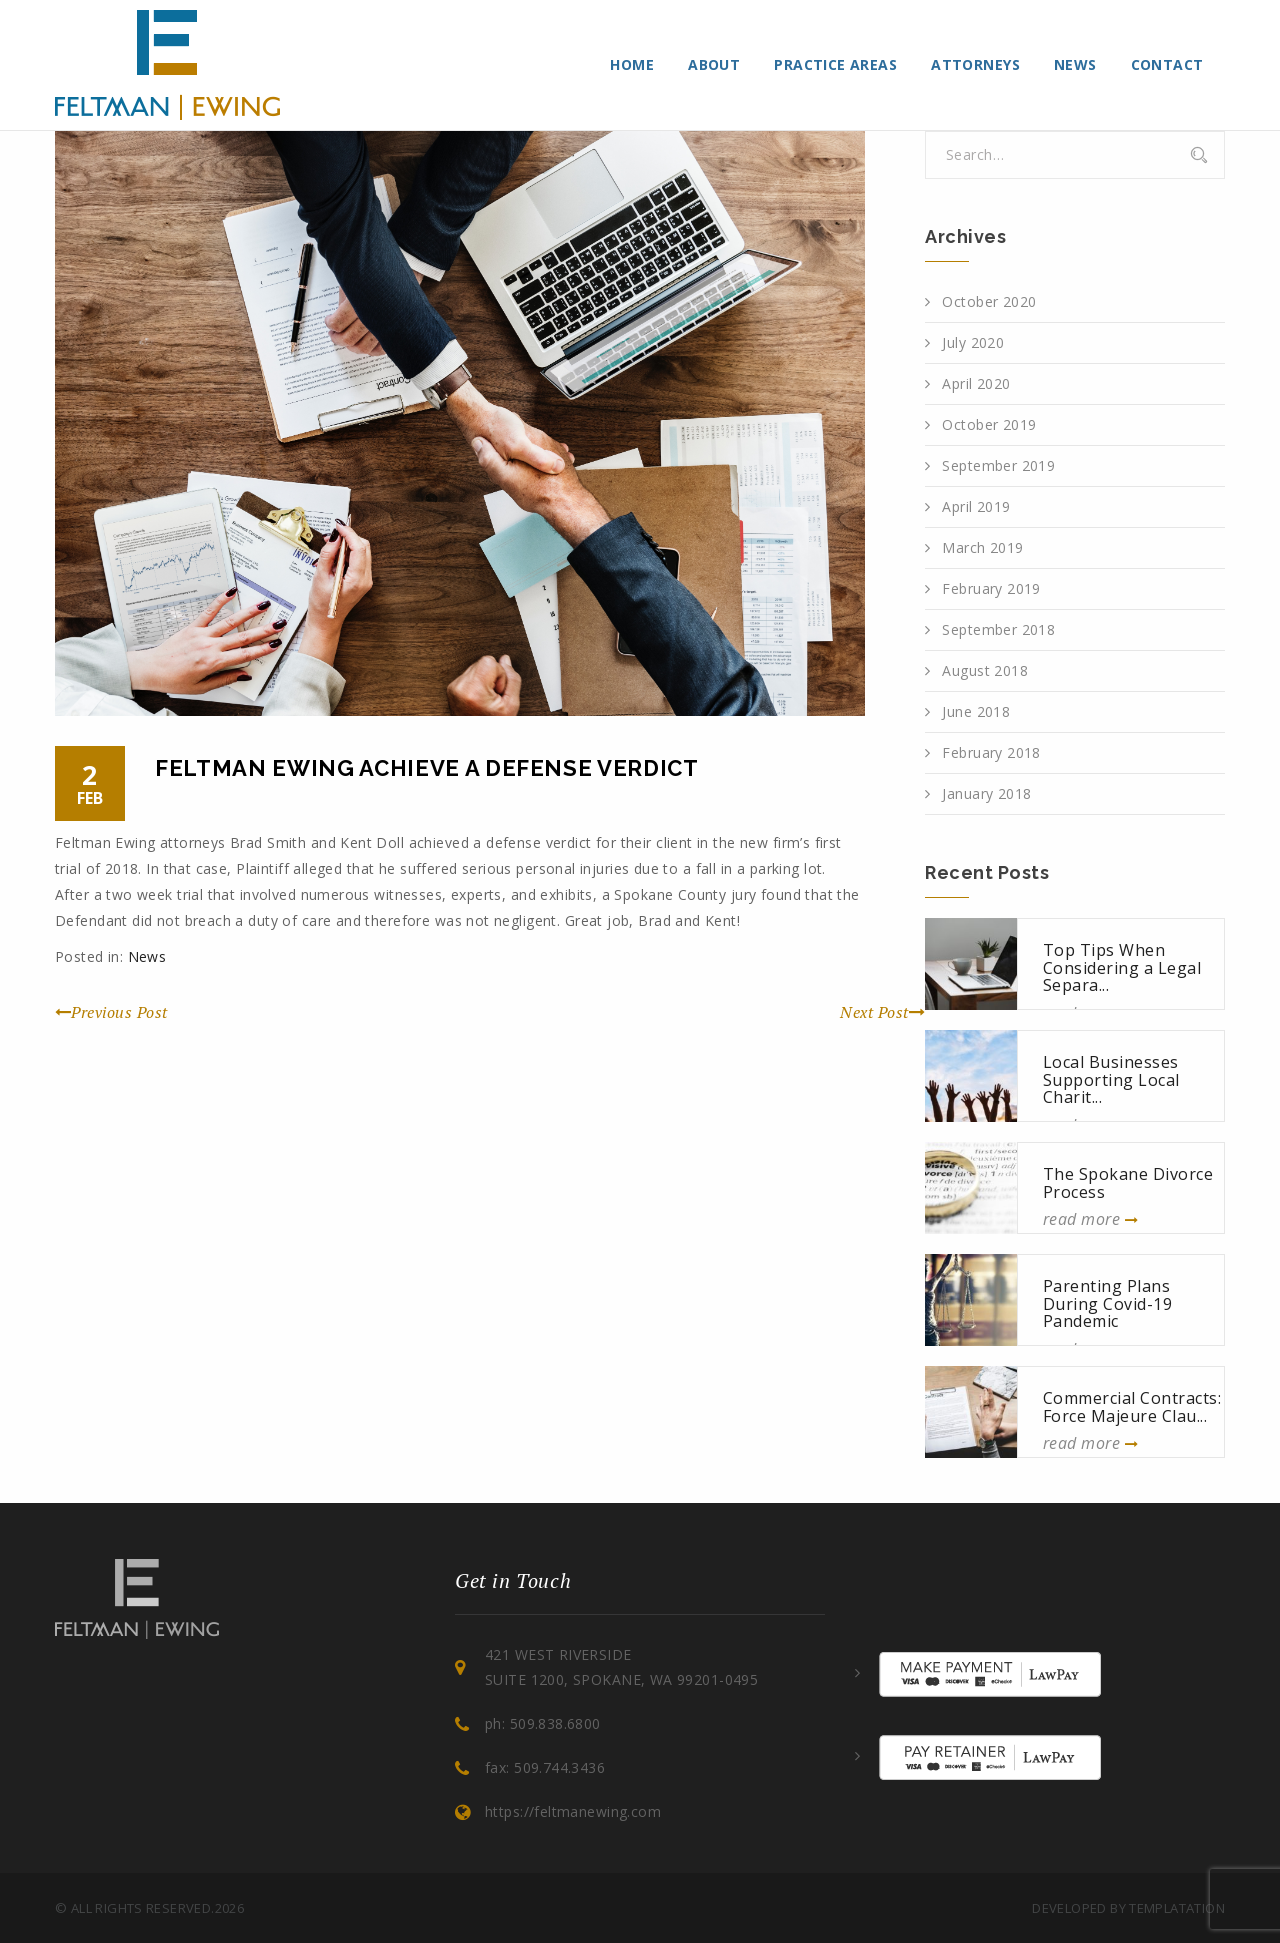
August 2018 (985, 670)
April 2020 (976, 383)
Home (632, 64)
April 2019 (976, 506)
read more (1090, 1219)
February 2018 (991, 752)
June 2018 (976, 711)
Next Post (882, 1012)
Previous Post (111, 1012)
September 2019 (998, 465)
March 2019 (982, 547)
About (714, 64)
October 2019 (989, 424)
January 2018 (986, 793)
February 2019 (991, 588)
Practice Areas (835, 64)
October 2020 (989, 301)
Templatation (1177, 1908)
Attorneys (975, 64)
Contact (1167, 64)
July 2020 (973, 342)
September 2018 (998, 629)
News (1075, 64)
